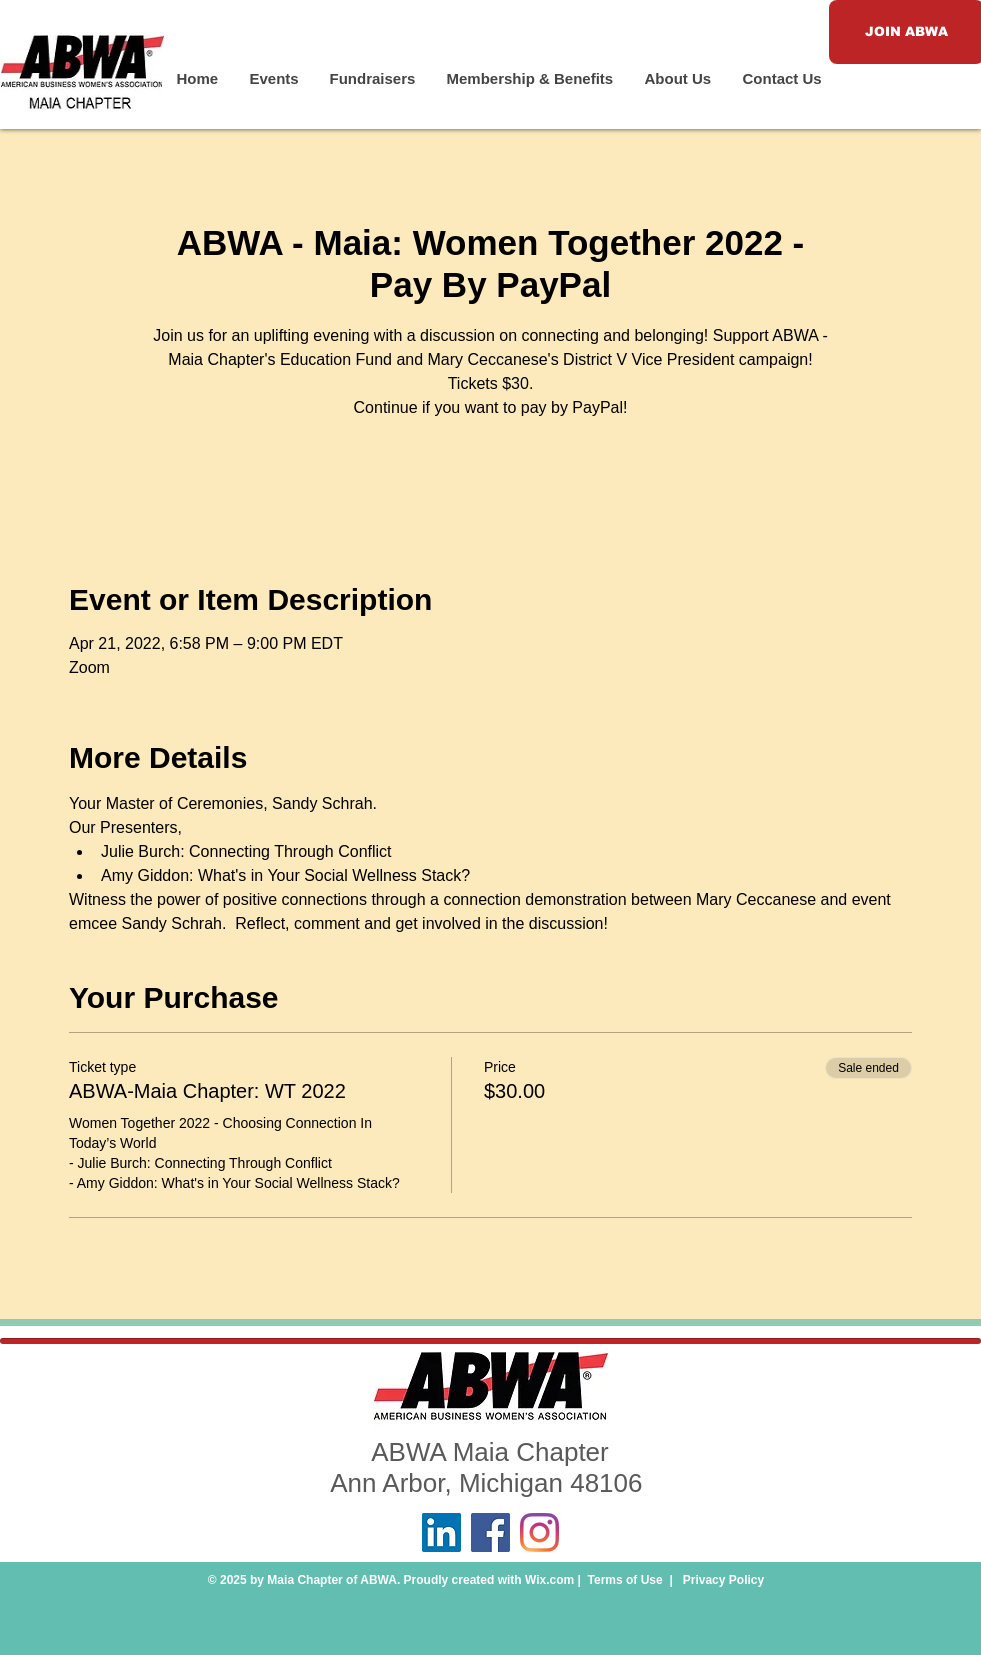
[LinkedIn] (441, 1532)
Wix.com (549, 1580)
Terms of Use (625, 1580)
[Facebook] (490, 1532)
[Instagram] (539, 1532)
